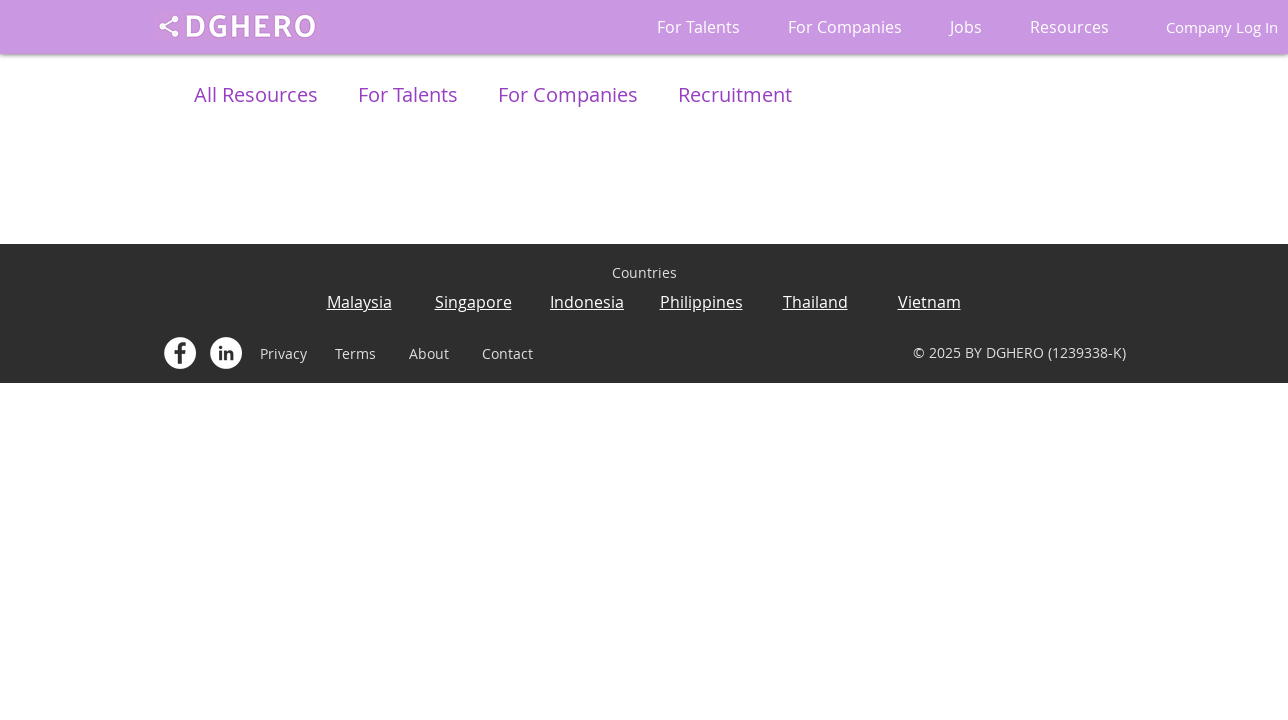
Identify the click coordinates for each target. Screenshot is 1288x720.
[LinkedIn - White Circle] (226, 353)
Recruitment (735, 94)
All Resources (256, 94)
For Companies (568, 94)
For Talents (408, 94)
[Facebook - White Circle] (180, 353)
